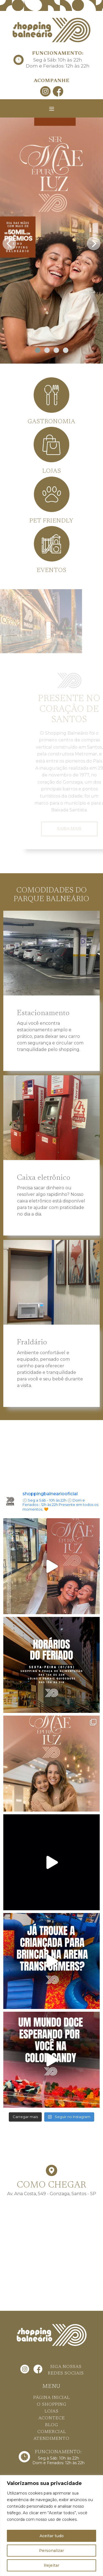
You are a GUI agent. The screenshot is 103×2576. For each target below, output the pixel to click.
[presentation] (9, 242)
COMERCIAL (51, 2432)
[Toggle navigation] (51, 108)
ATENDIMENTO (51, 2439)
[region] (51, 2525)
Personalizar (51, 2550)
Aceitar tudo (52, 2535)
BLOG (51, 2425)
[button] (37, 350)
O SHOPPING (51, 2404)
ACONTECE (51, 2418)
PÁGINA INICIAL (51, 2398)
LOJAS (51, 2411)
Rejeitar (51, 2565)
